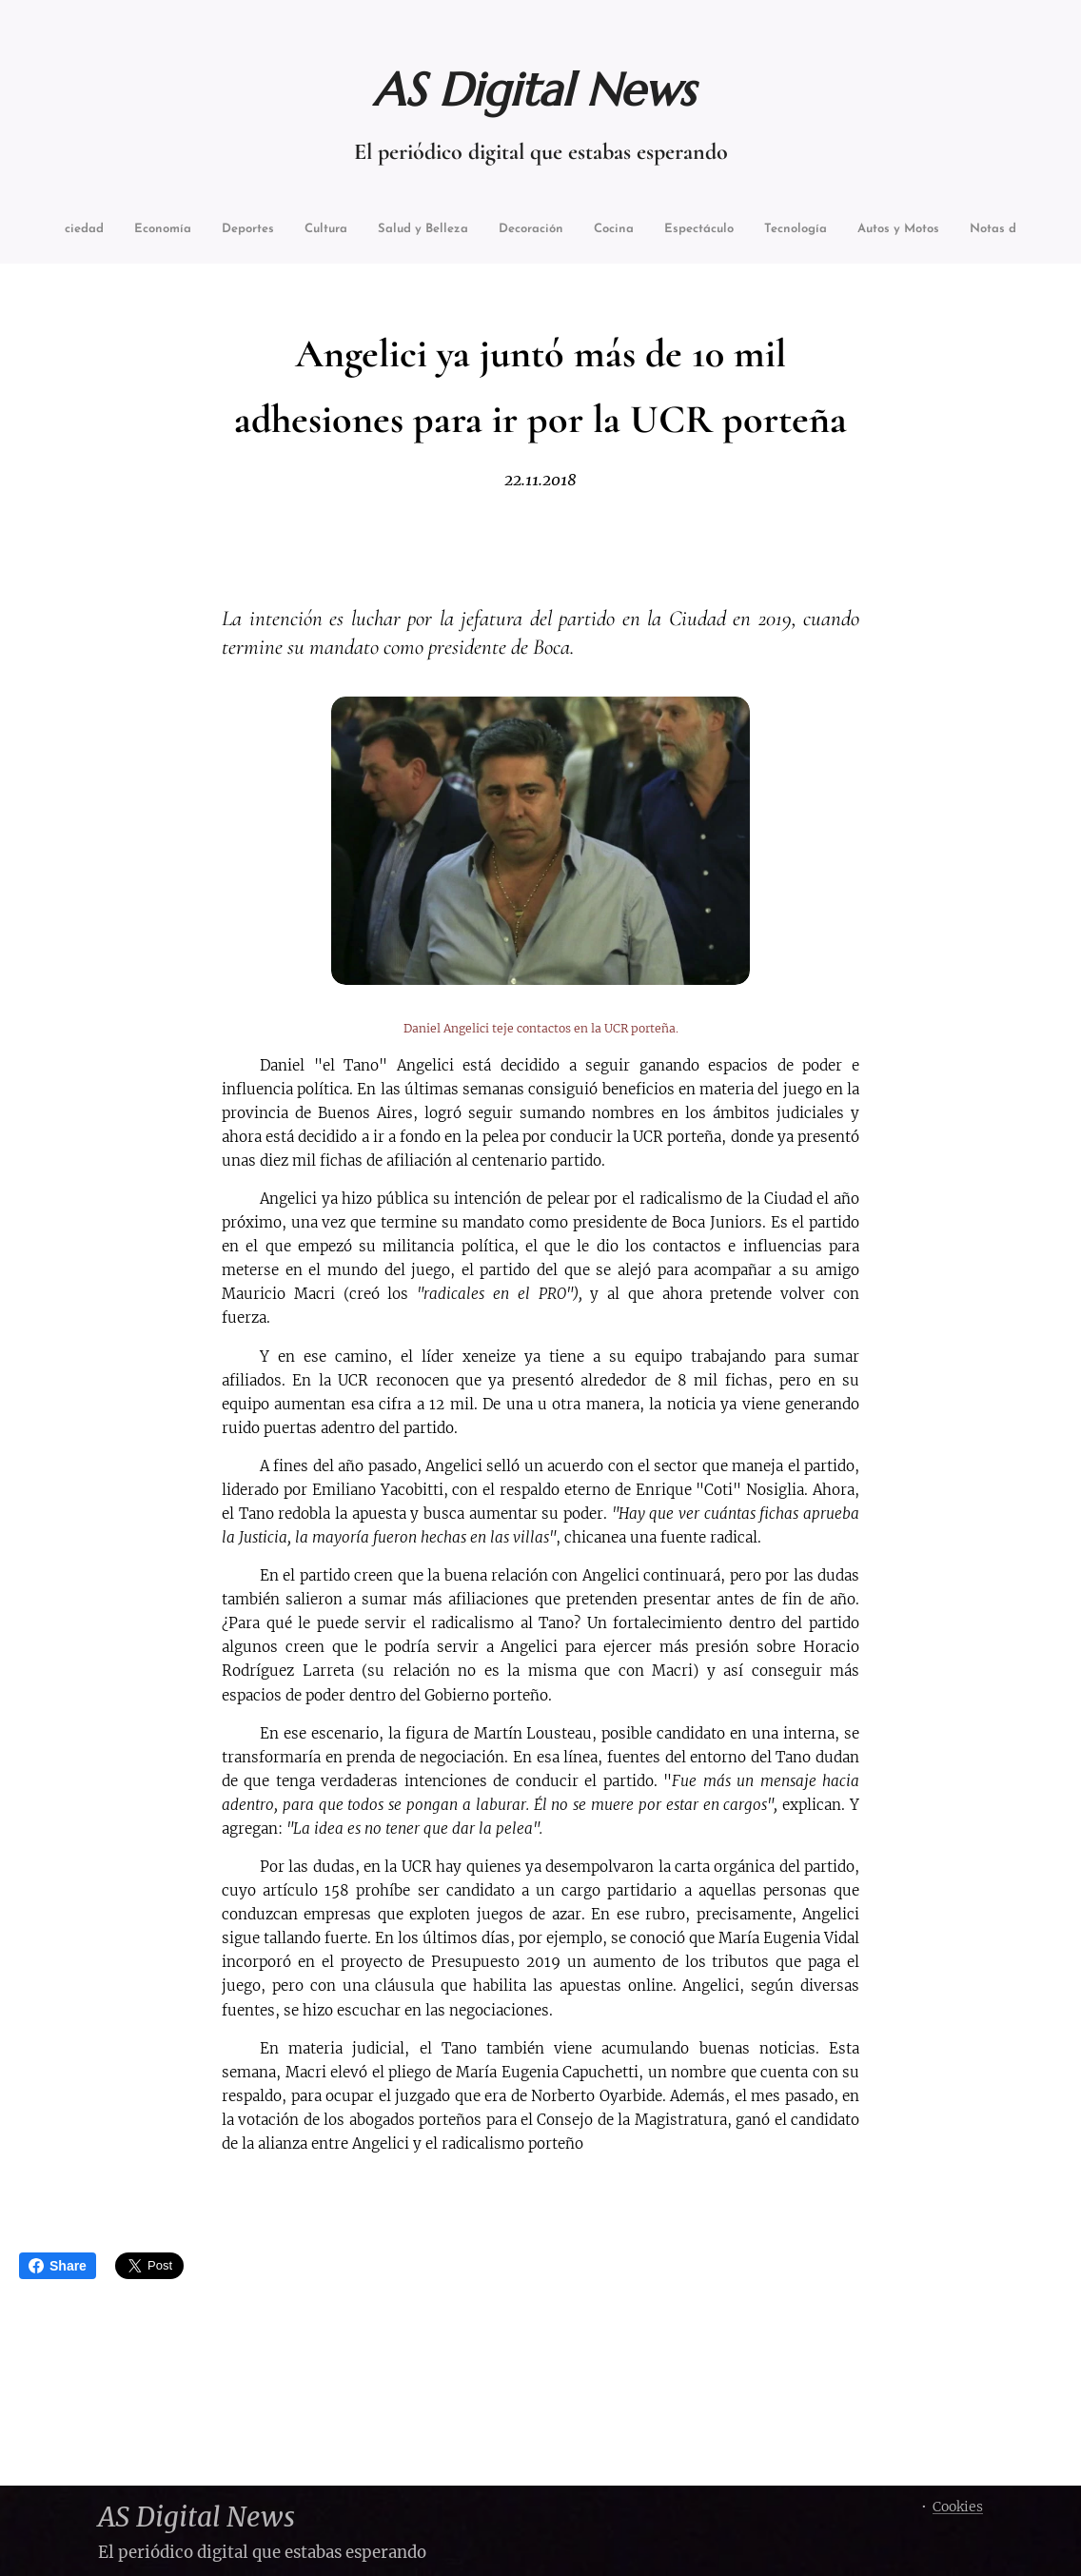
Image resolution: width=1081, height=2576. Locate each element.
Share (58, 2265)
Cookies (958, 2506)
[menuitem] (106, 231)
